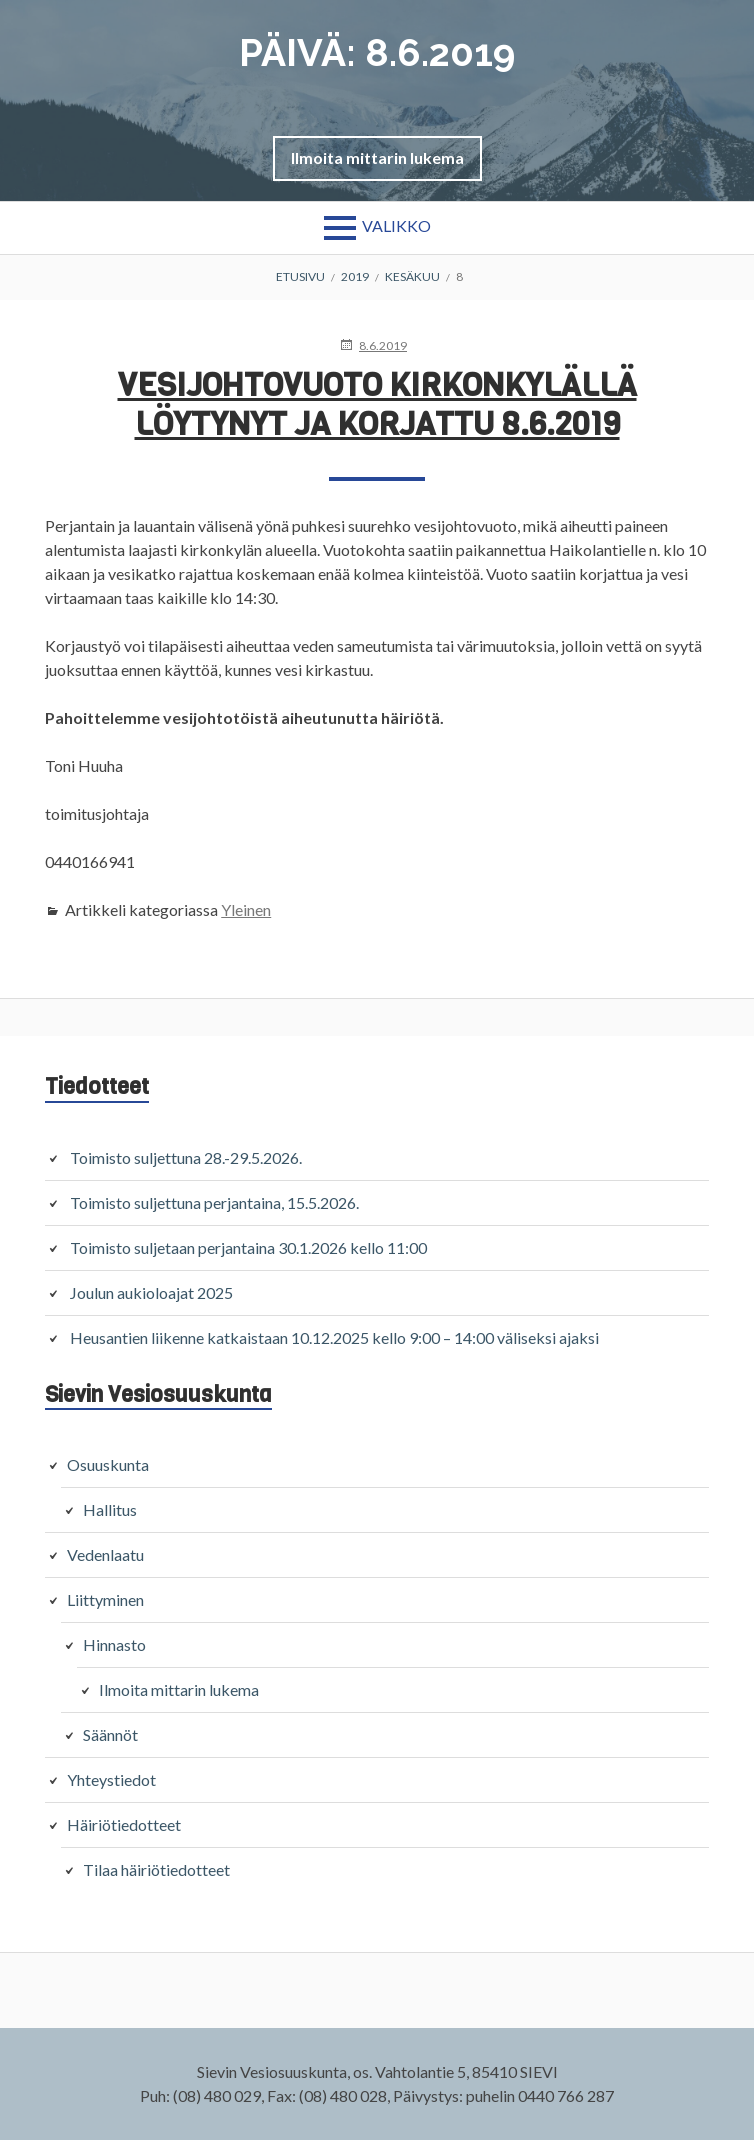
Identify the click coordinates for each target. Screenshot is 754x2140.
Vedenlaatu (105, 1554)
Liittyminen (105, 1599)
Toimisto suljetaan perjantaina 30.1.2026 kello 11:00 (248, 1247)
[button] (377, 157)
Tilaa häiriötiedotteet (156, 1869)
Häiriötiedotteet (124, 1824)
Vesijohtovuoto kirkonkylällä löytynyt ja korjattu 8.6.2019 (377, 404)
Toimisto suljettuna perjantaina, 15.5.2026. (214, 1202)
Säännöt (110, 1734)
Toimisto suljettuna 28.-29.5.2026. (186, 1157)
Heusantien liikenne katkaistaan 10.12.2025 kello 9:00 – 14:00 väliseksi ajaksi (334, 1337)
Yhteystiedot (111, 1779)
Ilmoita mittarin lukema (377, 157)
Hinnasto (114, 1644)
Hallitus (110, 1509)
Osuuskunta (108, 1464)
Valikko (396, 225)
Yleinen (246, 909)
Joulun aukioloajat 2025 (151, 1292)
